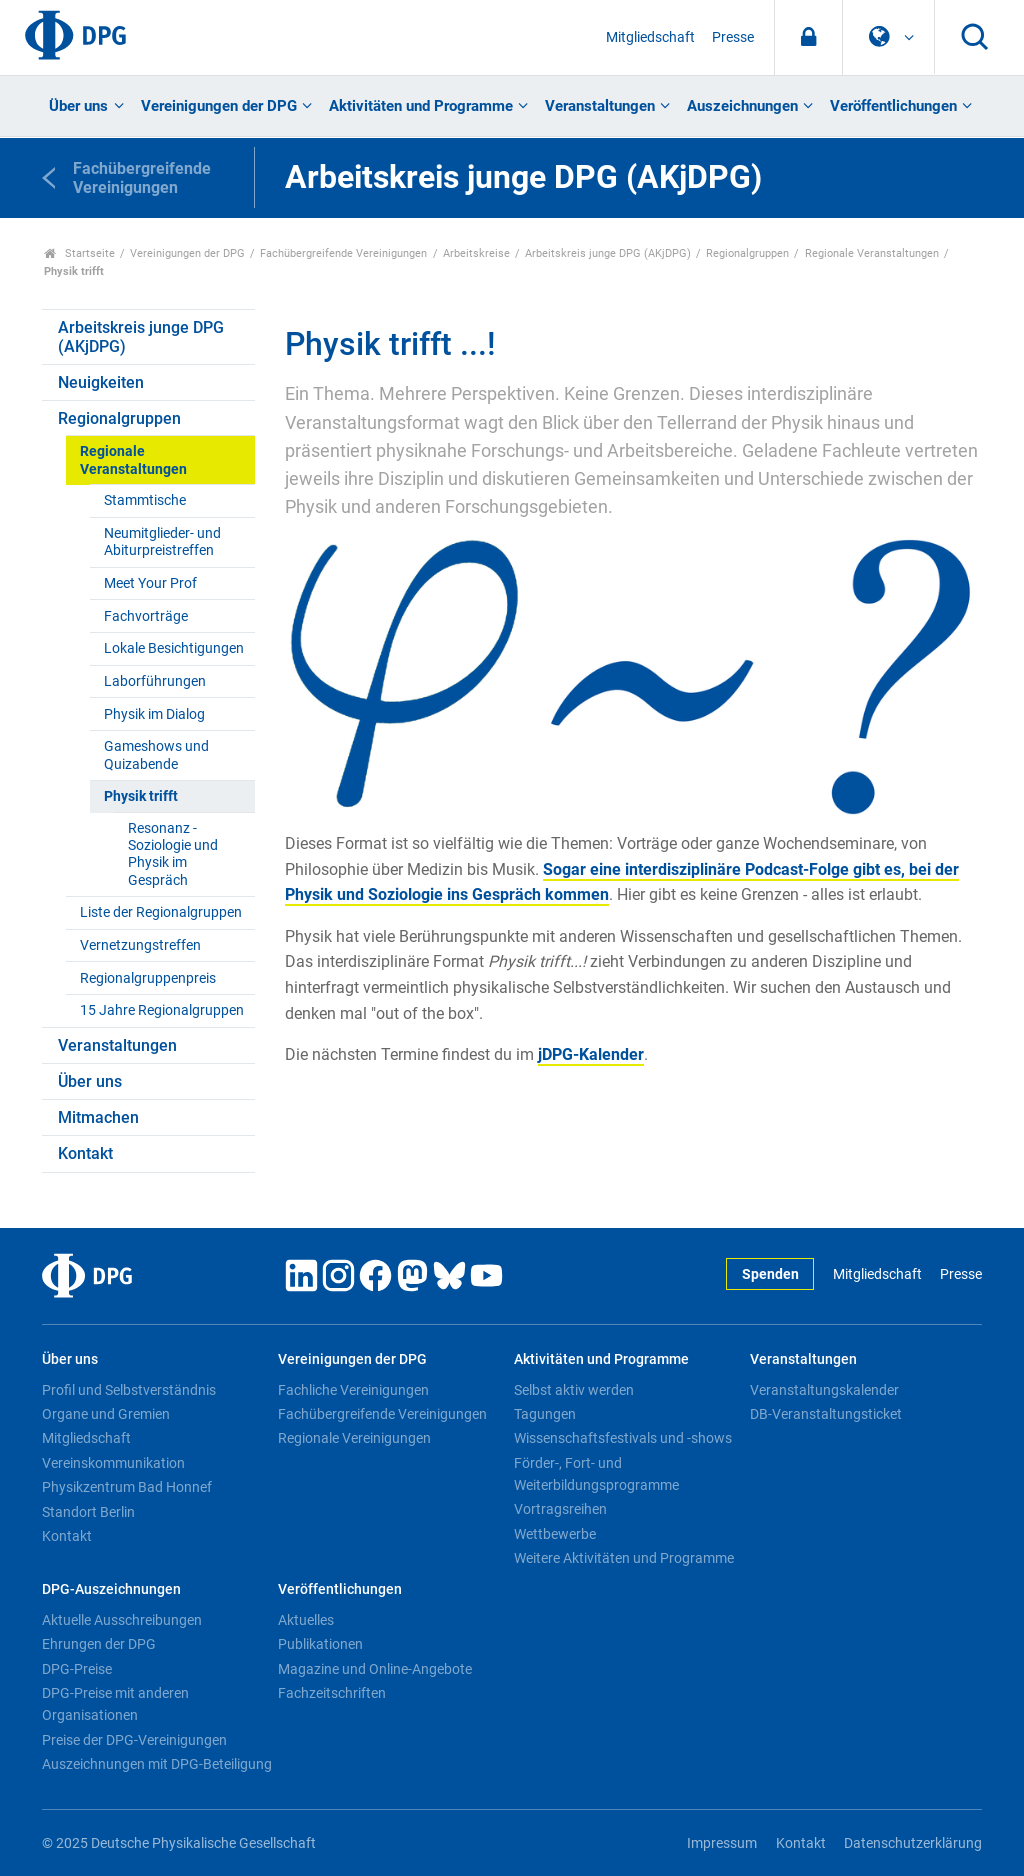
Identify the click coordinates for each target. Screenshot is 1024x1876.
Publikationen (320, 1644)
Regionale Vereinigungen (354, 1438)
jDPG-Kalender (591, 1054)
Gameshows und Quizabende (156, 755)
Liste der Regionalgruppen (161, 912)
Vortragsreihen (560, 1509)
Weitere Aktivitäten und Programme (624, 1558)
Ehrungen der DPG (99, 1644)
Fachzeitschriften (332, 1693)
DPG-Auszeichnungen (111, 1589)
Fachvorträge (146, 616)
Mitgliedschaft (650, 37)
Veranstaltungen (600, 106)
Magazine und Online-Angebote (375, 1669)
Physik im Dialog (154, 714)
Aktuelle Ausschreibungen (122, 1620)
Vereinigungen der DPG (219, 106)
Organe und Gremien (106, 1414)
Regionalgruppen (747, 253)
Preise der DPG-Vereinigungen (134, 1740)
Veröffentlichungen (893, 106)
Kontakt (85, 1153)
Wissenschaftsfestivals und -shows (623, 1438)
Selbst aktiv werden (574, 1390)
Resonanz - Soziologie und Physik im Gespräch (173, 854)
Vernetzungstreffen (140, 945)
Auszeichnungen (742, 106)
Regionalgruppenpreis (148, 978)
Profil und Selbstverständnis (129, 1390)
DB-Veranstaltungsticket (826, 1414)
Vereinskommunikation (113, 1463)
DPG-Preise (77, 1669)
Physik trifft (141, 796)
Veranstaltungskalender (824, 1390)
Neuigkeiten (101, 382)
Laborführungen (155, 681)
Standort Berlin (88, 1512)
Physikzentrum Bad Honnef (127, 1487)
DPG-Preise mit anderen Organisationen (115, 1704)
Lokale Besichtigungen (174, 648)
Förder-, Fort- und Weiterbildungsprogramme (596, 1474)
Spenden (770, 1274)
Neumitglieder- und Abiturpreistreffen (162, 542)
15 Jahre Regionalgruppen (162, 1010)
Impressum (722, 1843)
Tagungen (545, 1414)
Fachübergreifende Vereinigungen (343, 253)
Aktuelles (306, 1620)
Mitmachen (98, 1117)
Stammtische (145, 500)
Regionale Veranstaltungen (872, 253)
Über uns (78, 106)
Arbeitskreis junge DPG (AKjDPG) (608, 253)
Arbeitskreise (476, 253)
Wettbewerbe (555, 1534)
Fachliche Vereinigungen (353, 1390)
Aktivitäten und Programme (421, 106)
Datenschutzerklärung (913, 1843)
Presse (733, 37)
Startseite (79, 253)
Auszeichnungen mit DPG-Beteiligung (157, 1764)
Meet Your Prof (150, 583)
